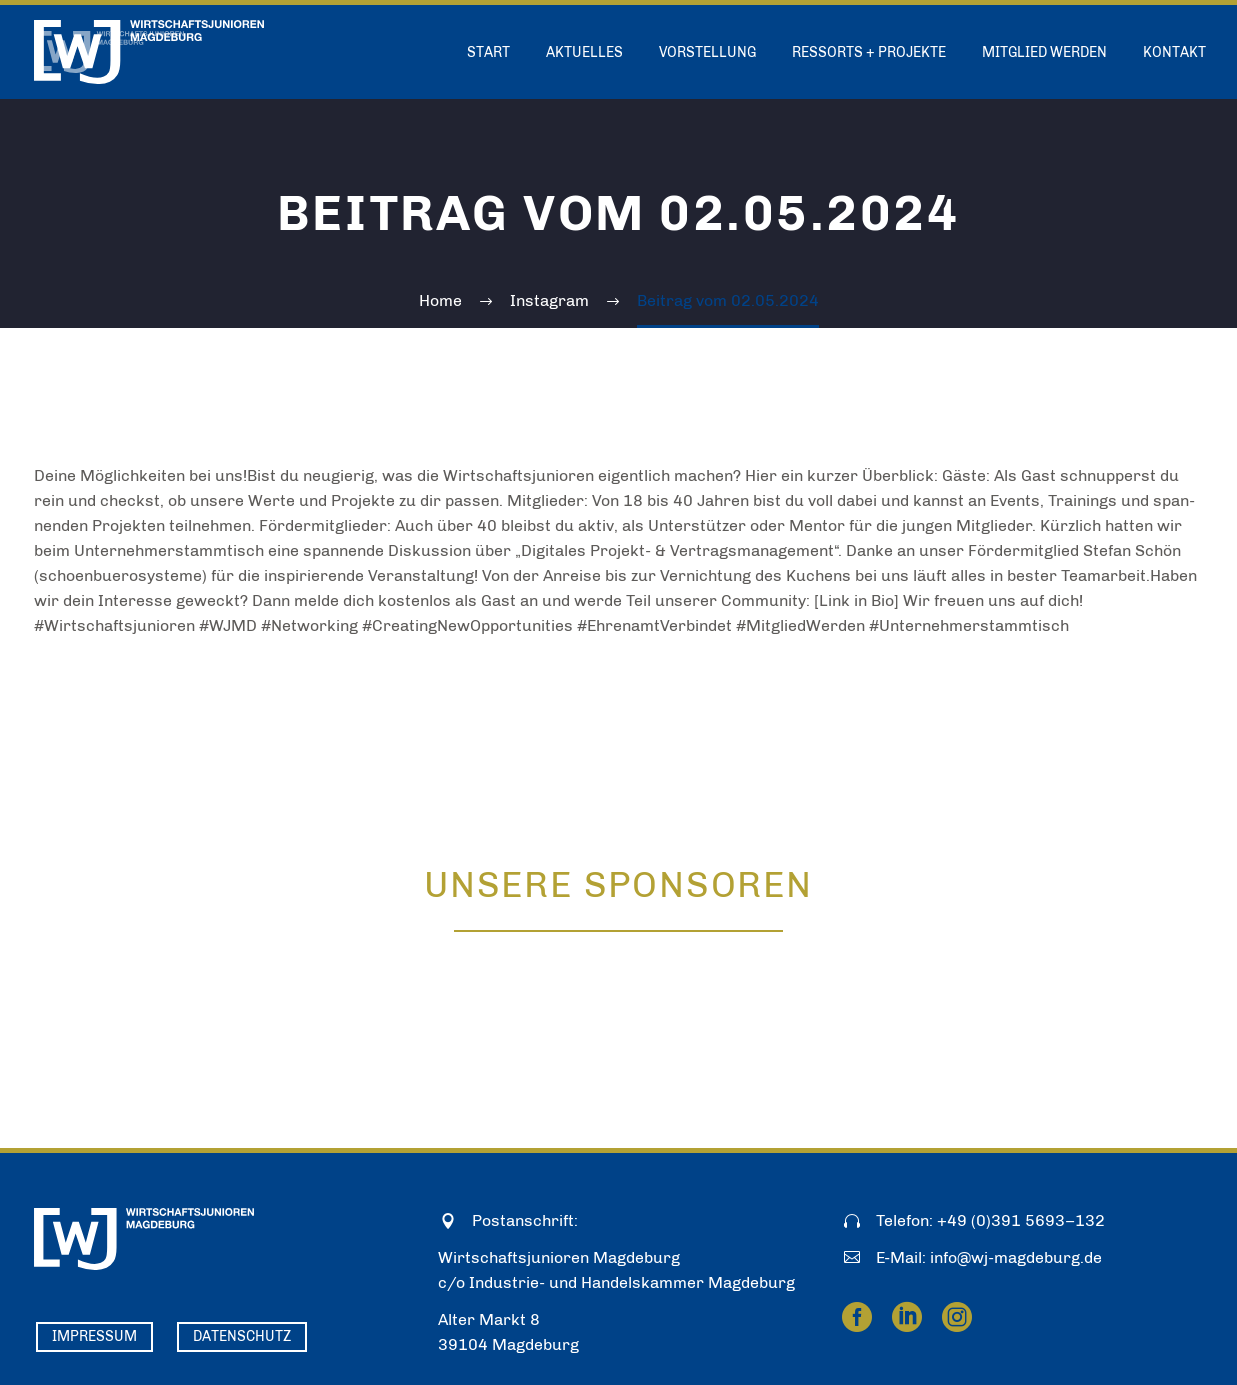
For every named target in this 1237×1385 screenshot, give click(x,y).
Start (488, 52)
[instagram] (957, 1317)
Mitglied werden (1044, 52)
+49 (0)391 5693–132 (1021, 1220)
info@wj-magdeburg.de (1016, 1257)
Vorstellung (707, 52)
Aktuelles (584, 52)
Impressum (94, 1336)
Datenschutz (242, 1336)
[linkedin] (907, 1317)
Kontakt (1174, 52)
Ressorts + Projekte (869, 52)
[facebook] (857, 1317)
